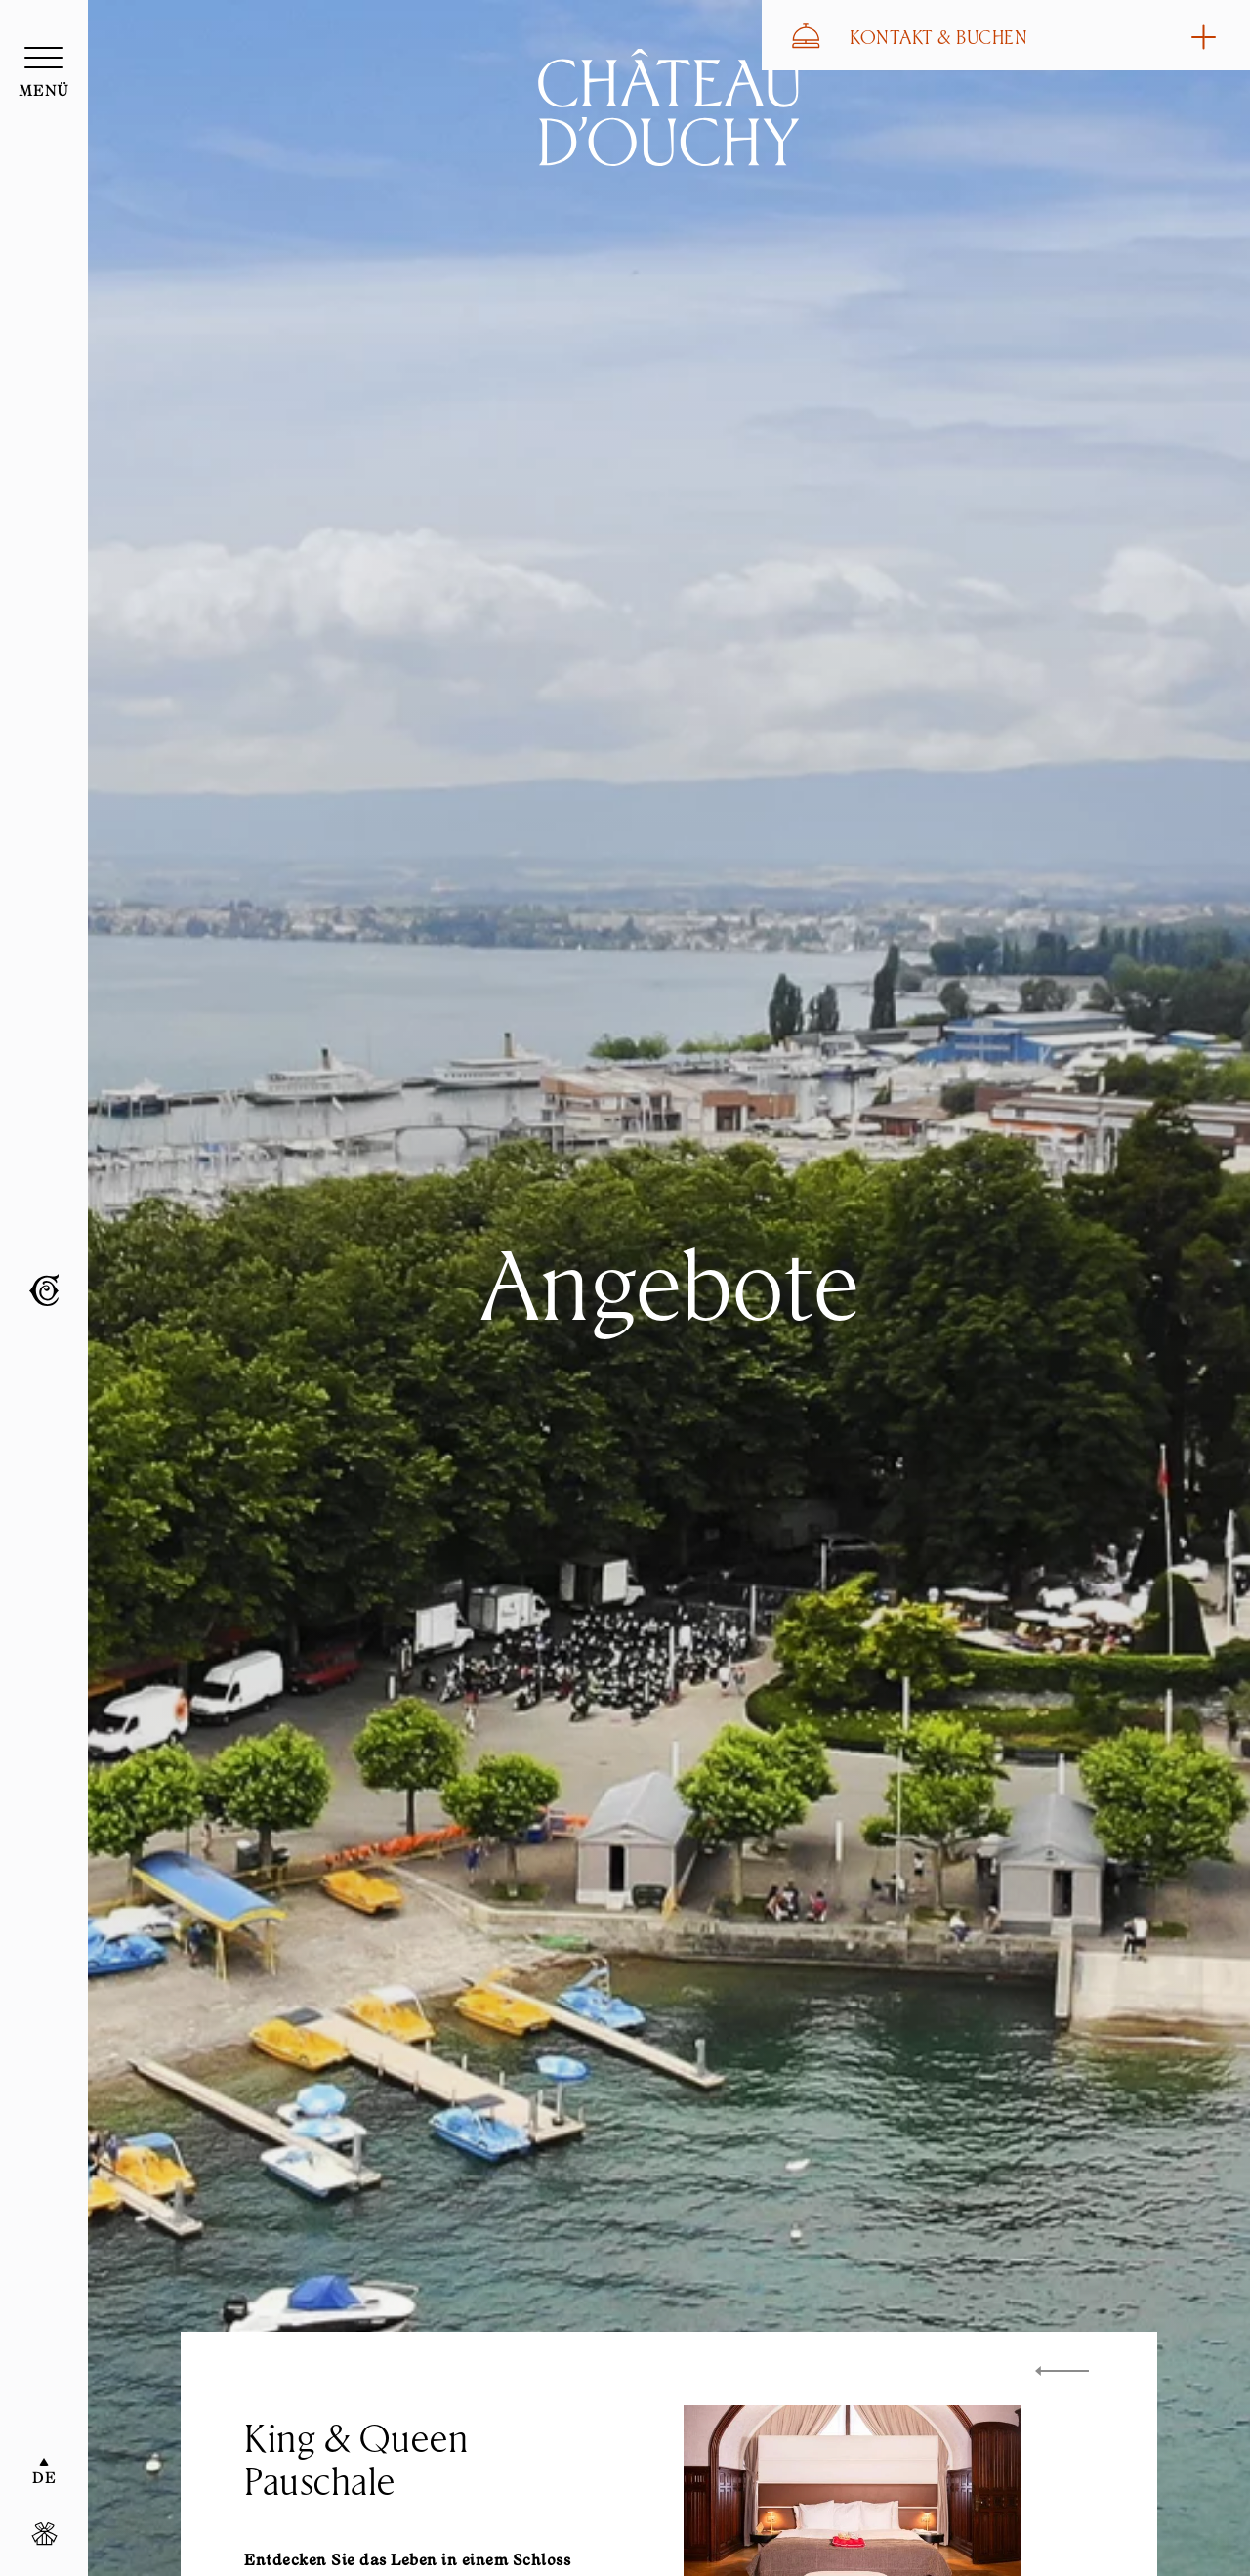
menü (44, 92)
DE (44, 2479)
